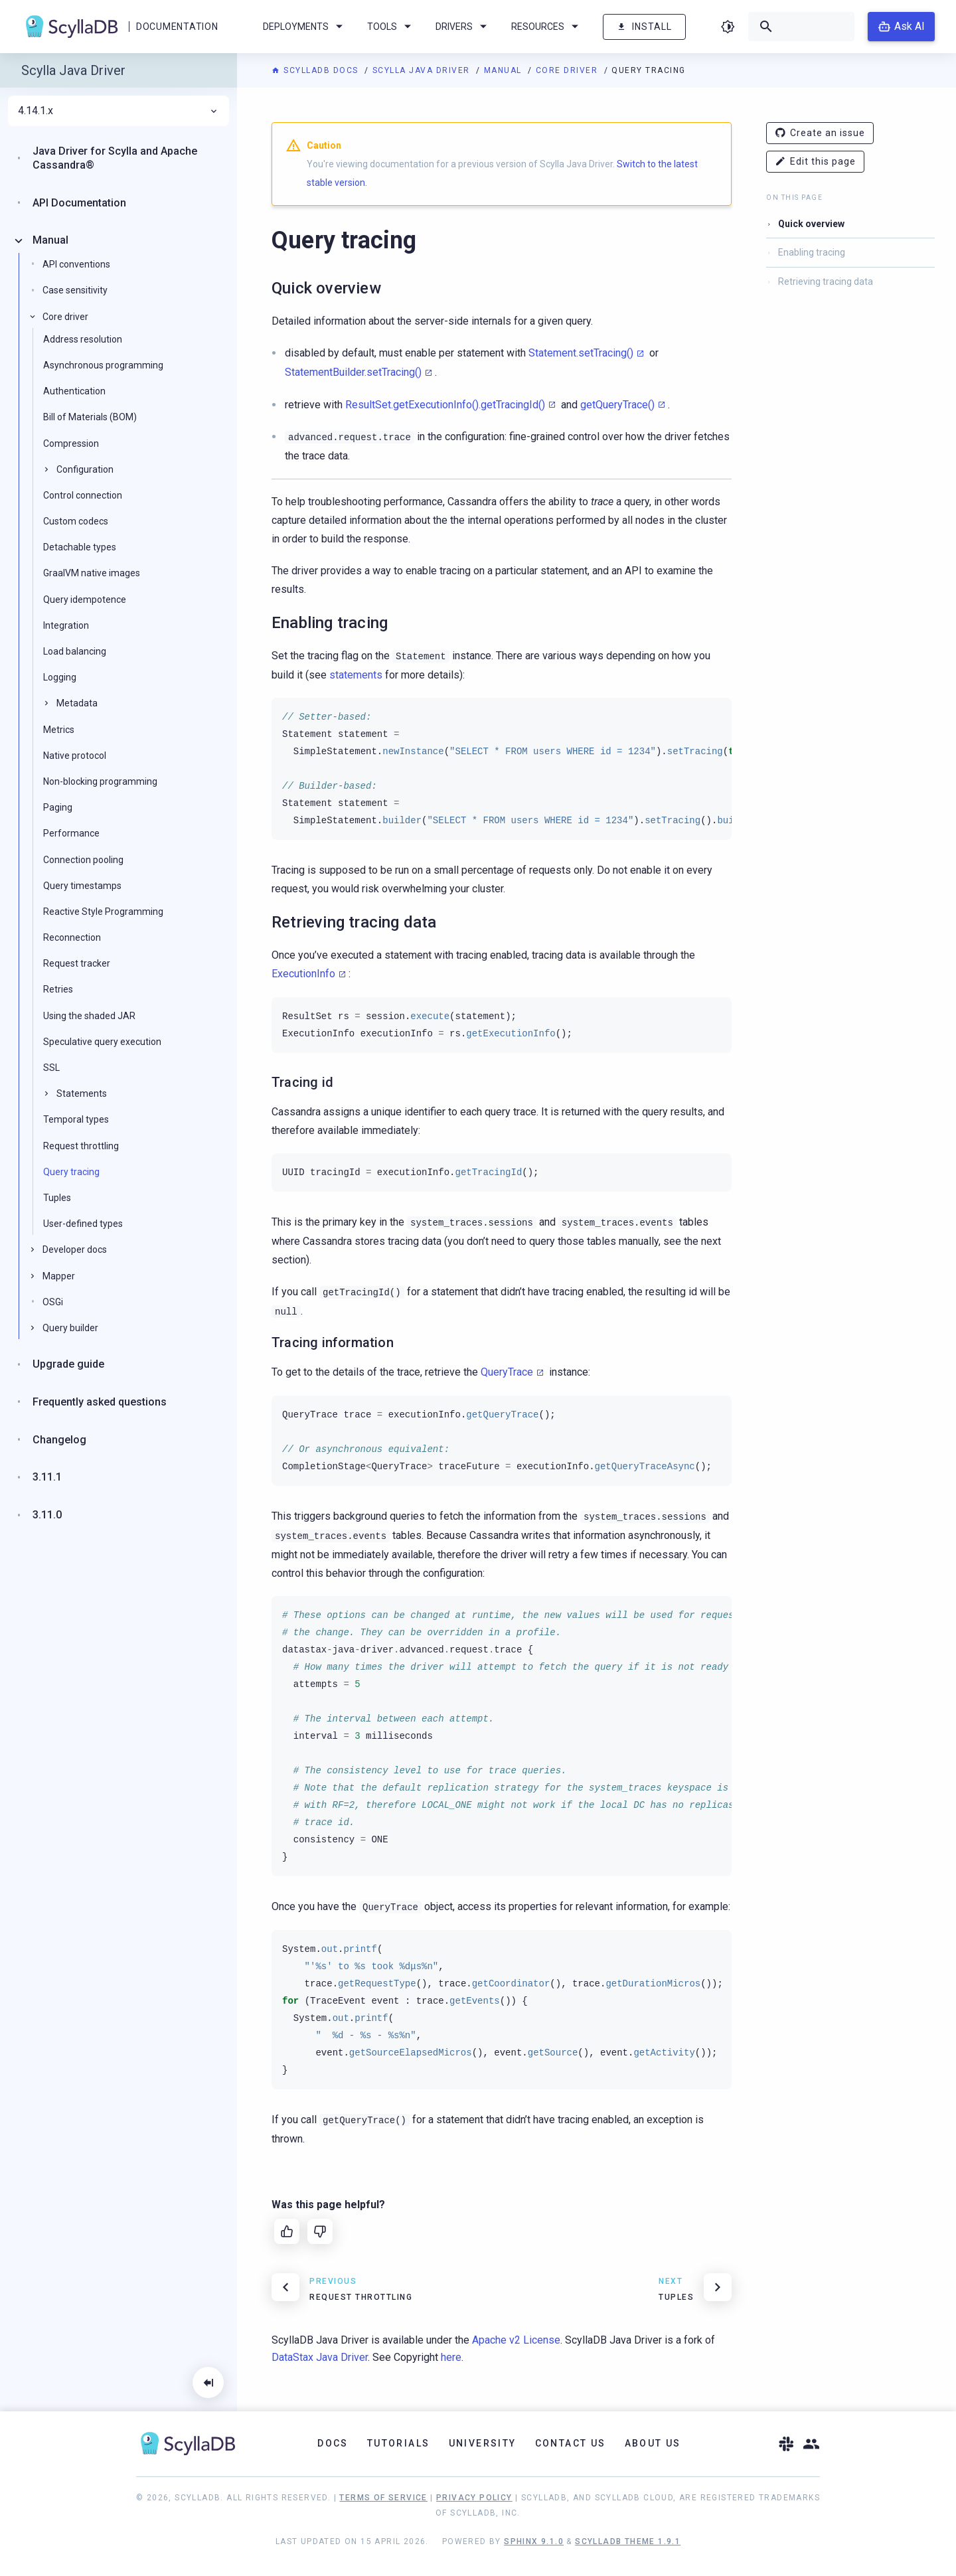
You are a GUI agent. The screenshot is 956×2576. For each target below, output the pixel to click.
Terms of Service (383, 2497)
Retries (58, 989)
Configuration (85, 469)
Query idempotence (84, 599)
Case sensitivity (75, 290)
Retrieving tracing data (825, 281)
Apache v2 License (516, 2340)
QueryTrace (507, 1372)
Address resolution (82, 339)
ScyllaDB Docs (316, 70)
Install (644, 27)
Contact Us (570, 2443)
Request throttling (81, 1146)
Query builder (70, 1328)
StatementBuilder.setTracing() (353, 372)
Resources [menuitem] (547, 26)
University (483, 2443)
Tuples (57, 1197)
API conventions (76, 264)
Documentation (177, 27)
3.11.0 (47, 1514)
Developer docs (74, 1249)
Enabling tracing (811, 252)
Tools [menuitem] (391, 26)
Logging (59, 677)
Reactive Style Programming (103, 911)
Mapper (58, 1276)
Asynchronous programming (103, 365)
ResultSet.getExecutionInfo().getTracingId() (445, 404)
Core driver (568, 70)
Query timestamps (82, 885)
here (451, 2357)
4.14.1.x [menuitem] (118, 111)
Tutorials (398, 2443)
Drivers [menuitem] (463, 26)
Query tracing (71, 1172)
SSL (51, 1067)
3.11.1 (47, 1477)
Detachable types (79, 547)
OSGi (52, 1302)
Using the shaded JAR (89, 1015)
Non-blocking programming (100, 781)
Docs (333, 2443)
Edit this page (815, 161)
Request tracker (76, 963)
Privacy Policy (474, 2497)
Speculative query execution (102, 1041)
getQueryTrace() (617, 404)
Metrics (58, 729)
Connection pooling (83, 859)
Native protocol (74, 755)
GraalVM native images (91, 573)
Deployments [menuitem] (305, 26)
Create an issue (820, 133)
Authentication (74, 391)
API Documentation (79, 203)
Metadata (77, 703)
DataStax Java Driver (320, 2357)
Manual (504, 70)
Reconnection (72, 937)
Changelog (59, 1439)
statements (355, 675)
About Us (653, 2443)
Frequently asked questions (100, 1402)
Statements (81, 1093)
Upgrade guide (68, 1364)
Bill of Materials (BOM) (90, 417)
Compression (71, 443)
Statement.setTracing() (580, 353)
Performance (71, 833)
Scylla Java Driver (422, 70)
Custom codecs (75, 521)
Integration (66, 625)
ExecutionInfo (303, 973)
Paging (57, 807)
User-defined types (83, 1223)
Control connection (82, 495)
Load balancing (74, 651)
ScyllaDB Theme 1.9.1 (627, 2541)
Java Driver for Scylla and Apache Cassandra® (115, 158)
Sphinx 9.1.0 (534, 2541)
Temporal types (76, 1119)
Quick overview (811, 223)
